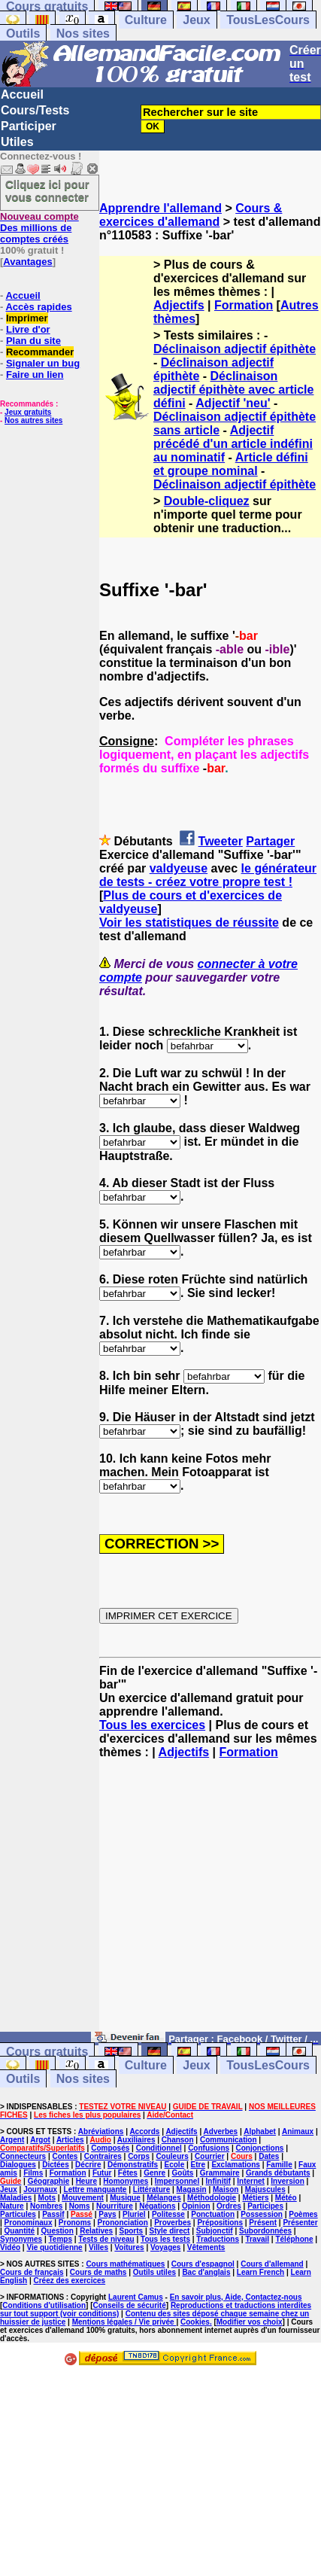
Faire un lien (35, 374)
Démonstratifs (133, 2164)
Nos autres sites (33, 420)
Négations (157, 2206)
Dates (269, 2156)
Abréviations (101, 2131)
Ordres (229, 2206)
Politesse (168, 2214)
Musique (125, 2198)
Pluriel (134, 2214)
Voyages (165, 2247)
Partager (270, 841)
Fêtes (128, 2173)
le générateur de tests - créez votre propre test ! (207, 875)
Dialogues (18, 2164)
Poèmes (303, 2214)
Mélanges (164, 2198)
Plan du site (33, 340)
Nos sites (83, 33)
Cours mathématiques (125, 2264)
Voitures (129, 2247)
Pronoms (75, 2222)
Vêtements (206, 2247)
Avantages (27, 261)
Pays (107, 2214)
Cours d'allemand (272, 2264)
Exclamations (235, 2164)
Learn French (260, 2272)
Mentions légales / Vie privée (124, 2322)
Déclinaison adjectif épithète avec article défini (233, 390)
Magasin (192, 2189)
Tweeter (220, 841)
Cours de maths (98, 2272)
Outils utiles (154, 2272)
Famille (279, 2164)
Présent (263, 2222)
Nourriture (114, 2206)
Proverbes (172, 2222)
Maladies (16, 2198)
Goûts (183, 2173)
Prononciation (123, 2222)
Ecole (175, 2164)
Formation (243, 305)
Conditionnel (159, 2148)
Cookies (195, 2322)
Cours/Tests (35, 110)
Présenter (300, 2222)
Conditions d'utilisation (44, 2305)
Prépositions (220, 2222)
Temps (61, 2239)
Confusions (208, 2148)
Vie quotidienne (54, 2247)
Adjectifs (178, 305)
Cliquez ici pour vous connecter (47, 190)
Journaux (40, 2189)
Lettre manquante (95, 2189)
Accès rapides (38, 306)
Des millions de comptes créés (39, 228)
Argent (12, 2140)
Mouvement (83, 2198)
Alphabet (260, 2131)
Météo (286, 2198)
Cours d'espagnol (203, 2264)
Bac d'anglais (206, 2272)
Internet (251, 2181)
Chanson (178, 2140)
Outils (23, 33)
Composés (110, 2148)
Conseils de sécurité (129, 2305)
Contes (64, 2156)
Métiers (255, 2198)
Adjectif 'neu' (232, 403)
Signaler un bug (43, 363)
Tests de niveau (106, 2239)
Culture (146, 20)
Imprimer (27, 318)
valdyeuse (178, 868)
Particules (18, 2214)
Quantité (20, 2231)
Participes (265, 2206)
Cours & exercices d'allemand (190, 215)
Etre (198, 2164)
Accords (144, 2131)
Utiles (17, 141)
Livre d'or (28, 329)
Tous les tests (165, 2239)
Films (33, 2173)
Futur (102, 2173)
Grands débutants (278, 2173)
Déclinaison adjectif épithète (234, 349)
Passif (53, 2214)
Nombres (46, 2206)
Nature (12, 2206)
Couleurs (172, 2156)
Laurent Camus (135, 2297)
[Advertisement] (210, 1902)
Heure (86, 2181)
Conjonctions (259, 2148)
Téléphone (294, 2239)
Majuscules (265, 2189)
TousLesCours (268, 20)
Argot (40, 2140)
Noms (79, 2206)
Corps (139, 2156)
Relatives (96, 2231)
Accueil (22, 94)
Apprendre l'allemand (160, 208)
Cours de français (31, 2272)
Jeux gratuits (28, 412)
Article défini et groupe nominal (230, 464)
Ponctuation (213, 2214)
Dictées (55, 2164)
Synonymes (21, 2239)
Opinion (196, 2206)
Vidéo (10, 2247)
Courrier (209, 2156)
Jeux (196, 20)
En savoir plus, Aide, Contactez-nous (236, 2297)
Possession (262, 2214)
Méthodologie (211, 2198)
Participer (28, 126)
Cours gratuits (47, 2051)
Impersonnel (177, 2181)
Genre (154, 2173)
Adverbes (221, 2131)
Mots (47, 2198)
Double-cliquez (207, 501)
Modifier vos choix (250, 2322)
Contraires (103, 2156)
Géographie (49, 2181)
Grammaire (220, 2173)
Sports (131, 2231)
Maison (225, 2189)
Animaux (297, 2131)
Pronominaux (29, 2222)
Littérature (151, 2189)
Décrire (88, 2164)
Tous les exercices (152, 1725)
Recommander (40, 352)
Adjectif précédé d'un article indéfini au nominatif (233, 444)
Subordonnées (265, 2231)
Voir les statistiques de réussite (189, 922)
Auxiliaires (136, 2140)
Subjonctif (214, 2231)
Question (57, 2231)
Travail (257, 2239)
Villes (98, 2247)
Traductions (217, 2239)
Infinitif (218, 2181)
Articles (70, 2140)
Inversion (287, 2181)
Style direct (170, 2231)
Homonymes (125, 2181)
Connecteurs (23, 2156)
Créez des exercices (69, 2280)
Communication (228, 2140)
